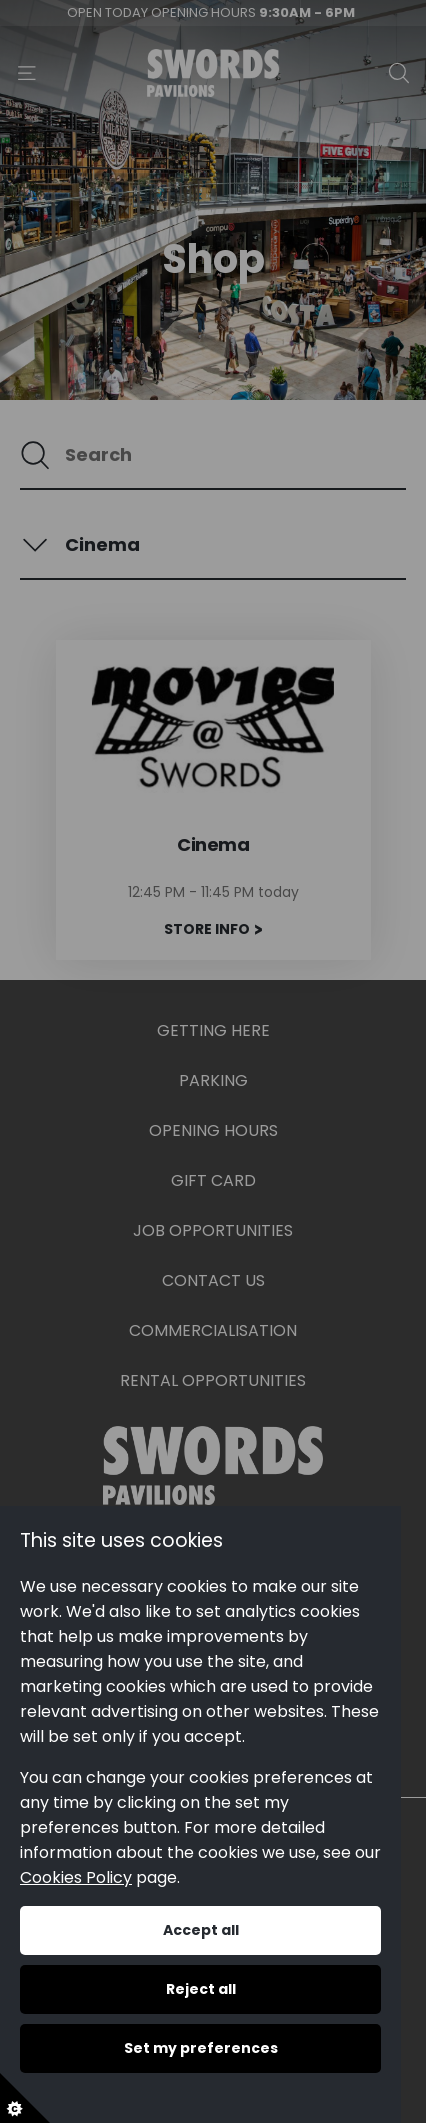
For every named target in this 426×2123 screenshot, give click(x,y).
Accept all (201, 1930)
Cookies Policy (76, 1877)
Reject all (201, 1989)
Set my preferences (201, 2048)
